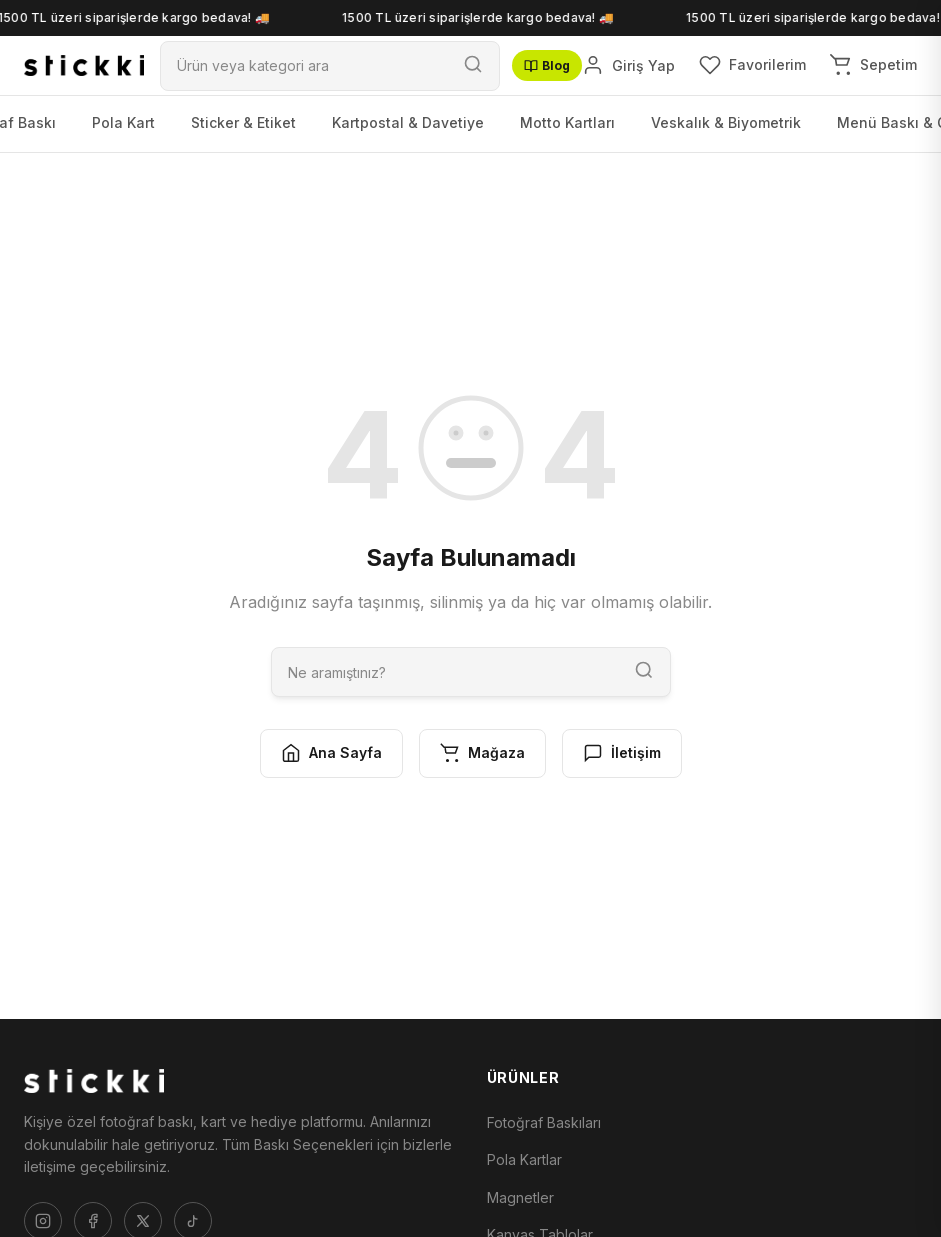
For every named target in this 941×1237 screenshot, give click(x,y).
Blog (547, 65)
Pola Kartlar (524, 1159)
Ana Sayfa (331, 753)
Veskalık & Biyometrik (726, 122)
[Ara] (304, 65)
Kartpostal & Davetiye (408, 122)
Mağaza (482, 753)
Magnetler (520, 1197)
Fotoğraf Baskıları (544, 1122)
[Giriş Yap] (628, 65)
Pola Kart (123, 122)
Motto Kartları (567, 122)
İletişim (622, 753)
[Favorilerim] (752, 65)
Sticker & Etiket (243, 122)
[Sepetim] (873, 65)
